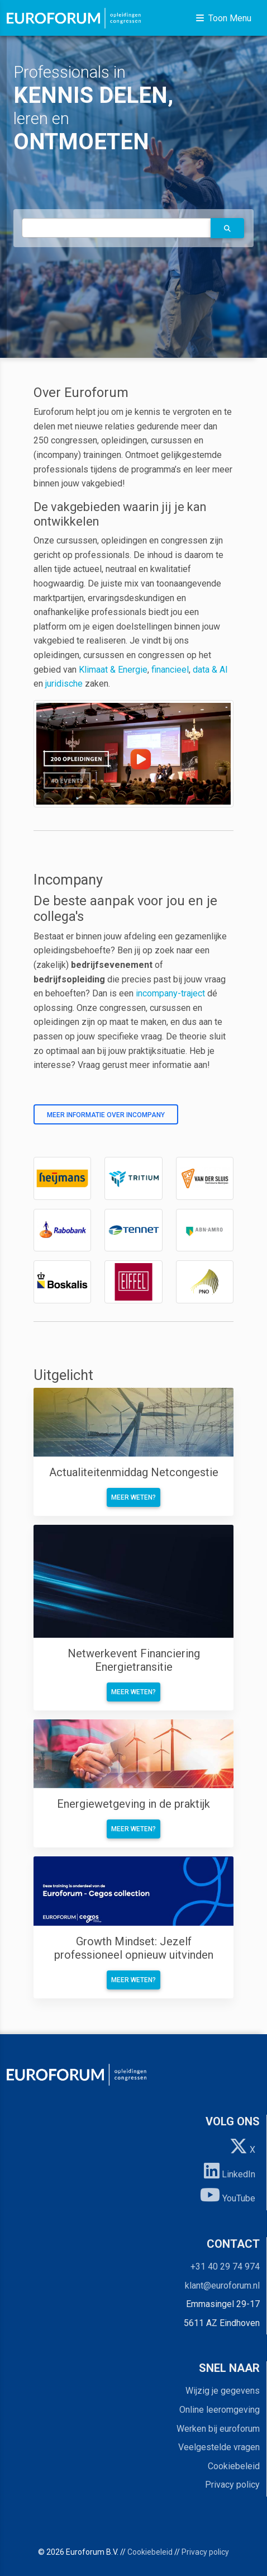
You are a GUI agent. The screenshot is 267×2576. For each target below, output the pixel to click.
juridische (64, 683)
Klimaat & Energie (113, 669)
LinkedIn (229, 2171)
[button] (227, 228)
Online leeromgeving (219, 2409)
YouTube (227, 2195)
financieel (170, 669)
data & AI (210, 669)
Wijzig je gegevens (222, 2390)
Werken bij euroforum (218, 2428)
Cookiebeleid (234, 2466)
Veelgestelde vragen (219, 2447)
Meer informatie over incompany (106, 1115)
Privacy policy (232, 2484)
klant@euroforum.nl (222, 2285)
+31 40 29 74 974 (225, 2266)
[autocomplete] (116, 228)
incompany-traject (170, 993)
